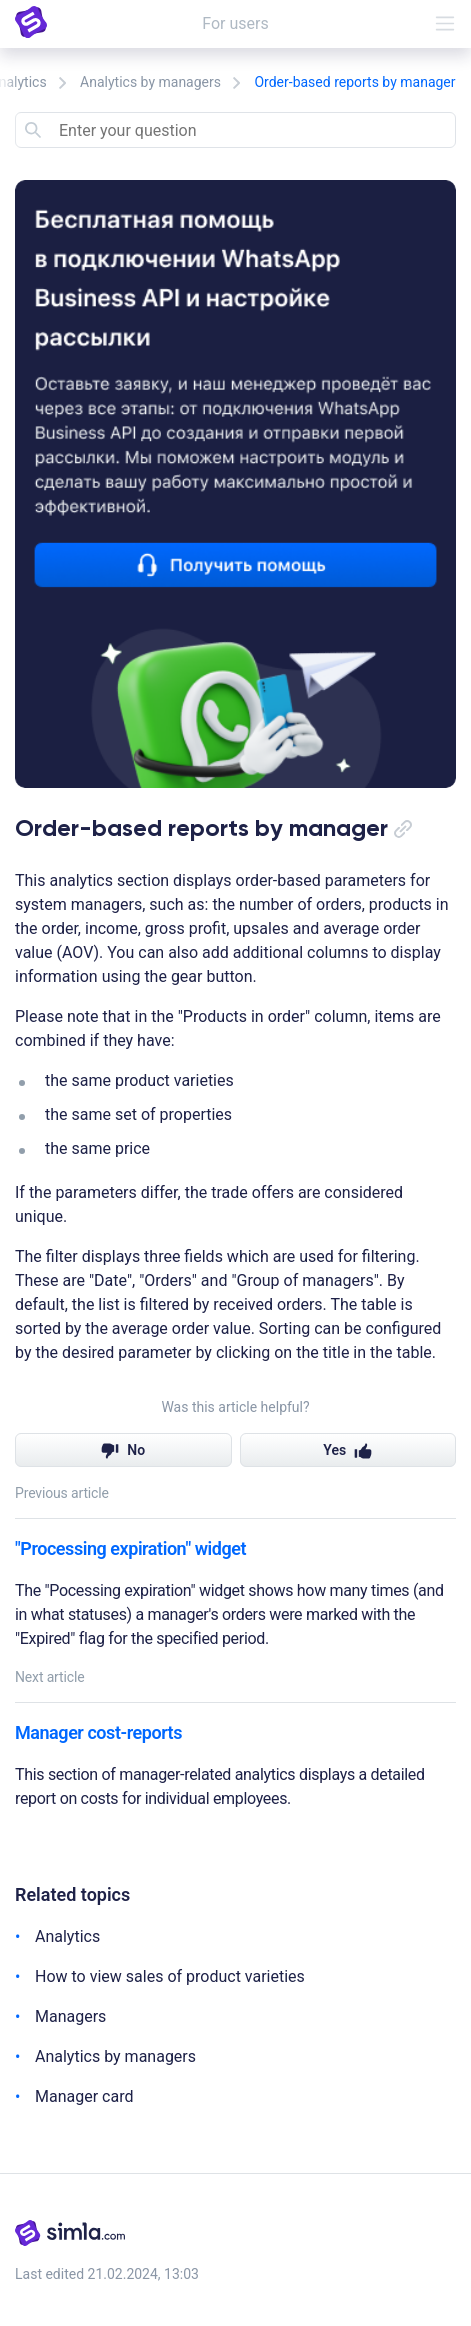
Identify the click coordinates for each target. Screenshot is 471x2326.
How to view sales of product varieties (170, 1976)
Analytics (67, 1936)
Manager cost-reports (98, 1732)
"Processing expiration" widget (130, 1548)
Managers (70, 2016)
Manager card (84, 2096)
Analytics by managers (150, 82)
